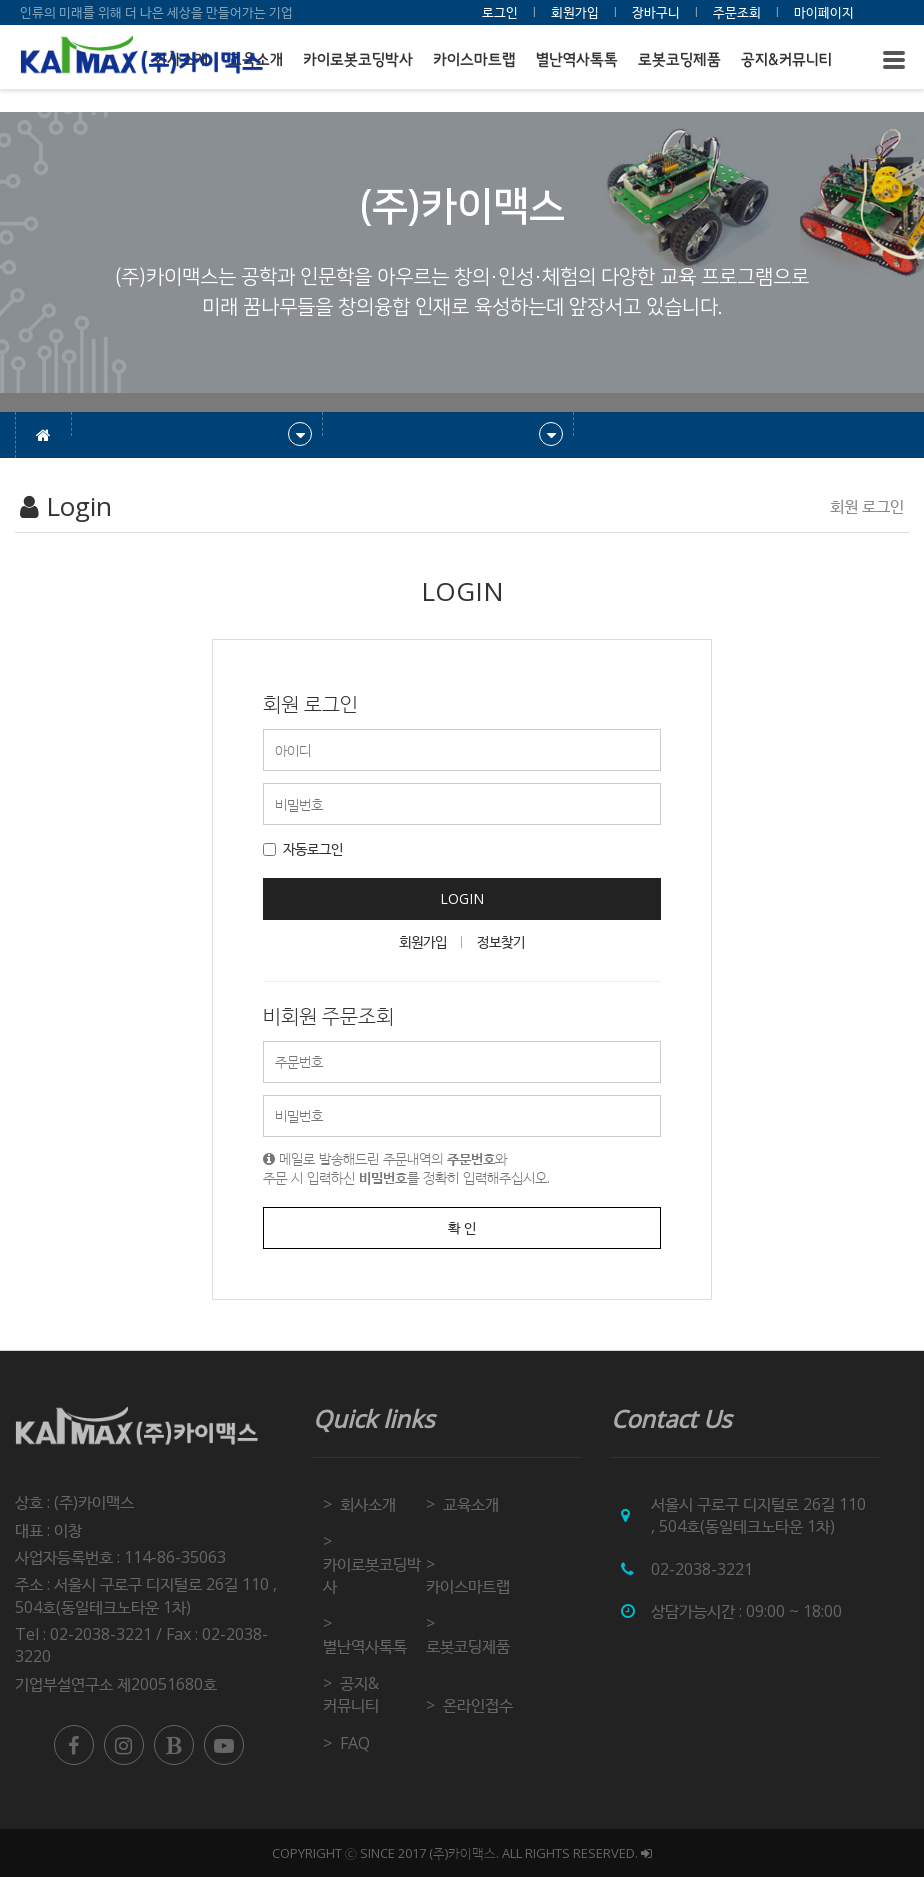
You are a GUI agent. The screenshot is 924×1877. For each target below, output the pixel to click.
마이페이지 (824, 12)
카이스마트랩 (474, 59)
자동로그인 (303, 848)
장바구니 (656, 12)
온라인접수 (478, 1705)
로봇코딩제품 (679, 59)
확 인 (462, 1227)
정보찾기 (501, 941)
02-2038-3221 (702, 1569)
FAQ (355, 1743)
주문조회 (737, 12)
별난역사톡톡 (577, 59)
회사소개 (368, 1504)
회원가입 (575, 12)
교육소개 (471, 1504)
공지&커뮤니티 (786, 59)
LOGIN (462, 898)
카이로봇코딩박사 (358, 59)
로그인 (500, 12)
